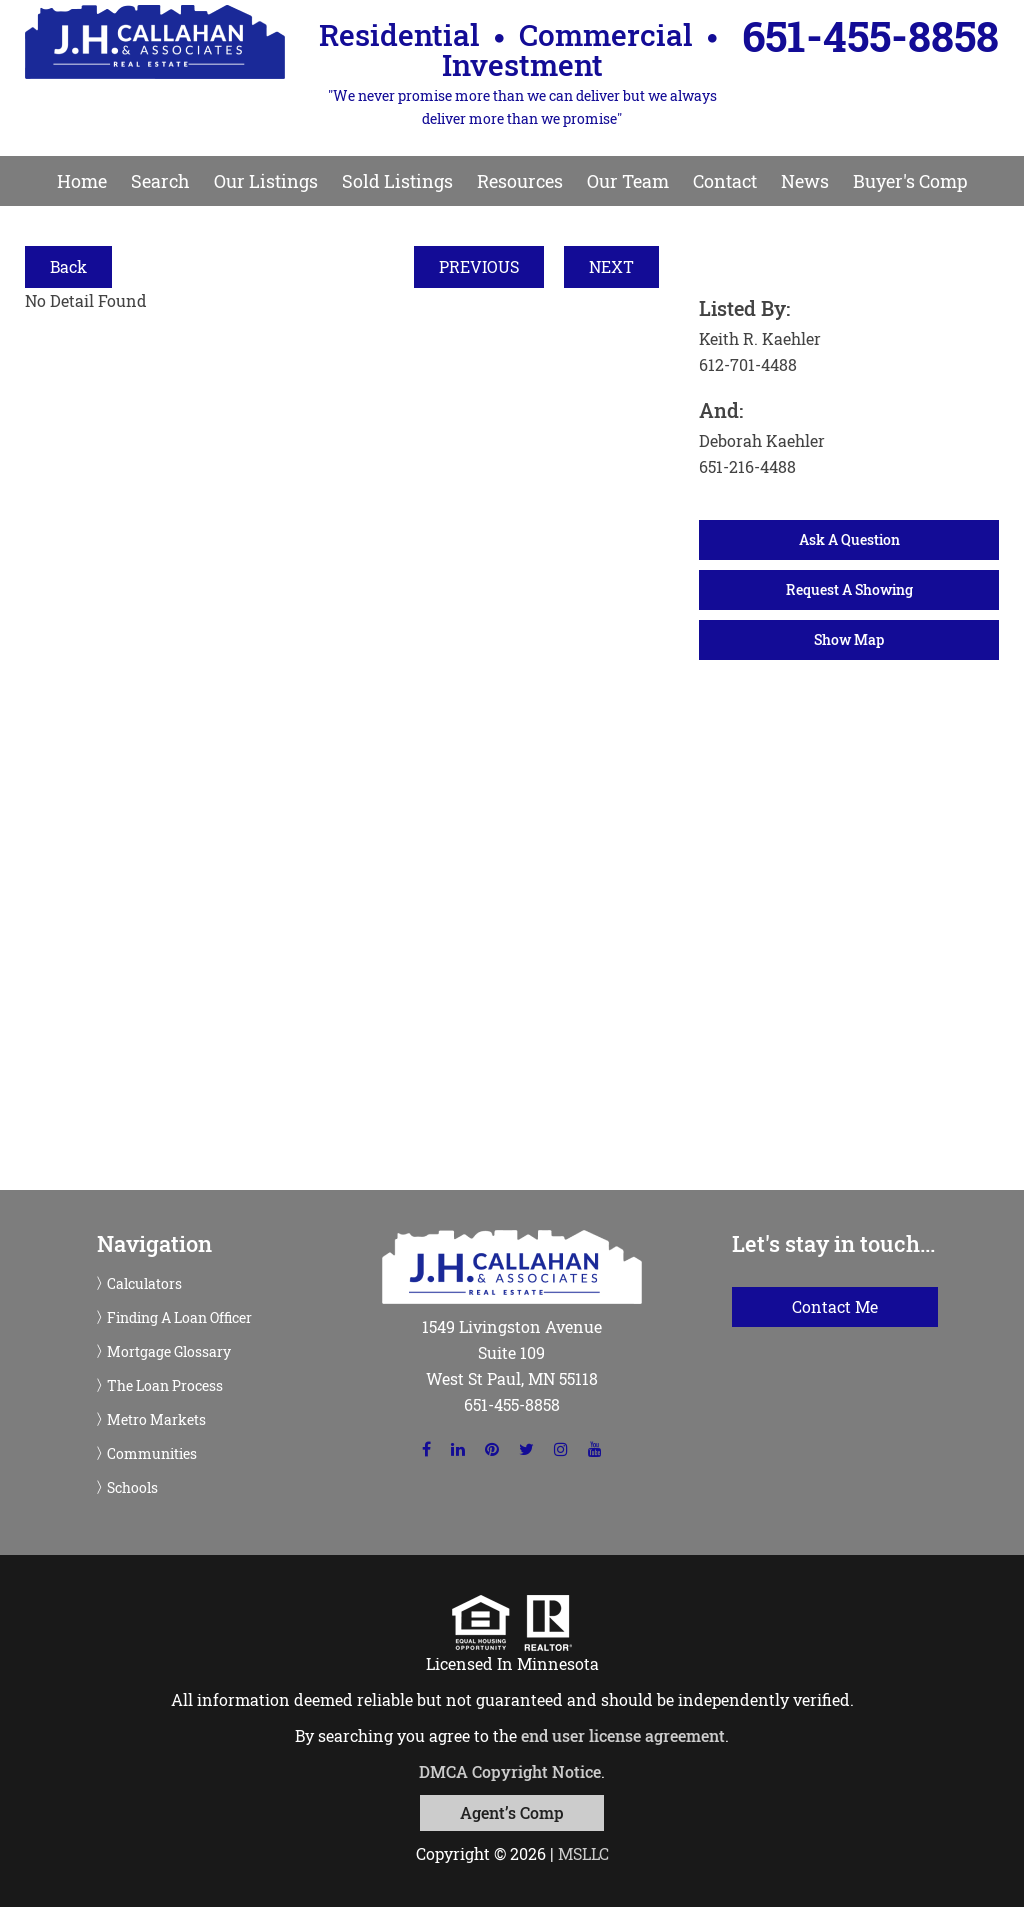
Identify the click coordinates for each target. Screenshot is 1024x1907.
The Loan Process (165, 1386)
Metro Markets (156, 1420)
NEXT (611, 266)
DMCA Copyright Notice (510, 1771)
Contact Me (835, 1306)
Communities (152, 1454)
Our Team (628, 181)
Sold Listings (397, 181)
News (805, 181)
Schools (132, 1488)
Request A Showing (849, 589)
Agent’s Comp (512, 1812)
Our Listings (266, 181)
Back (68, 266)
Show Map (849, 639)
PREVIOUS (479, 266)
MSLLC (583, 1853)
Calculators (144, 1284)
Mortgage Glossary (169, 1352)
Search (160, 181)
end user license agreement (623, 1735)
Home (82, 181)
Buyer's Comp (910, 181)
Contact (725, 181)
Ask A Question (849, 539)
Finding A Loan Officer (179, 1318)
